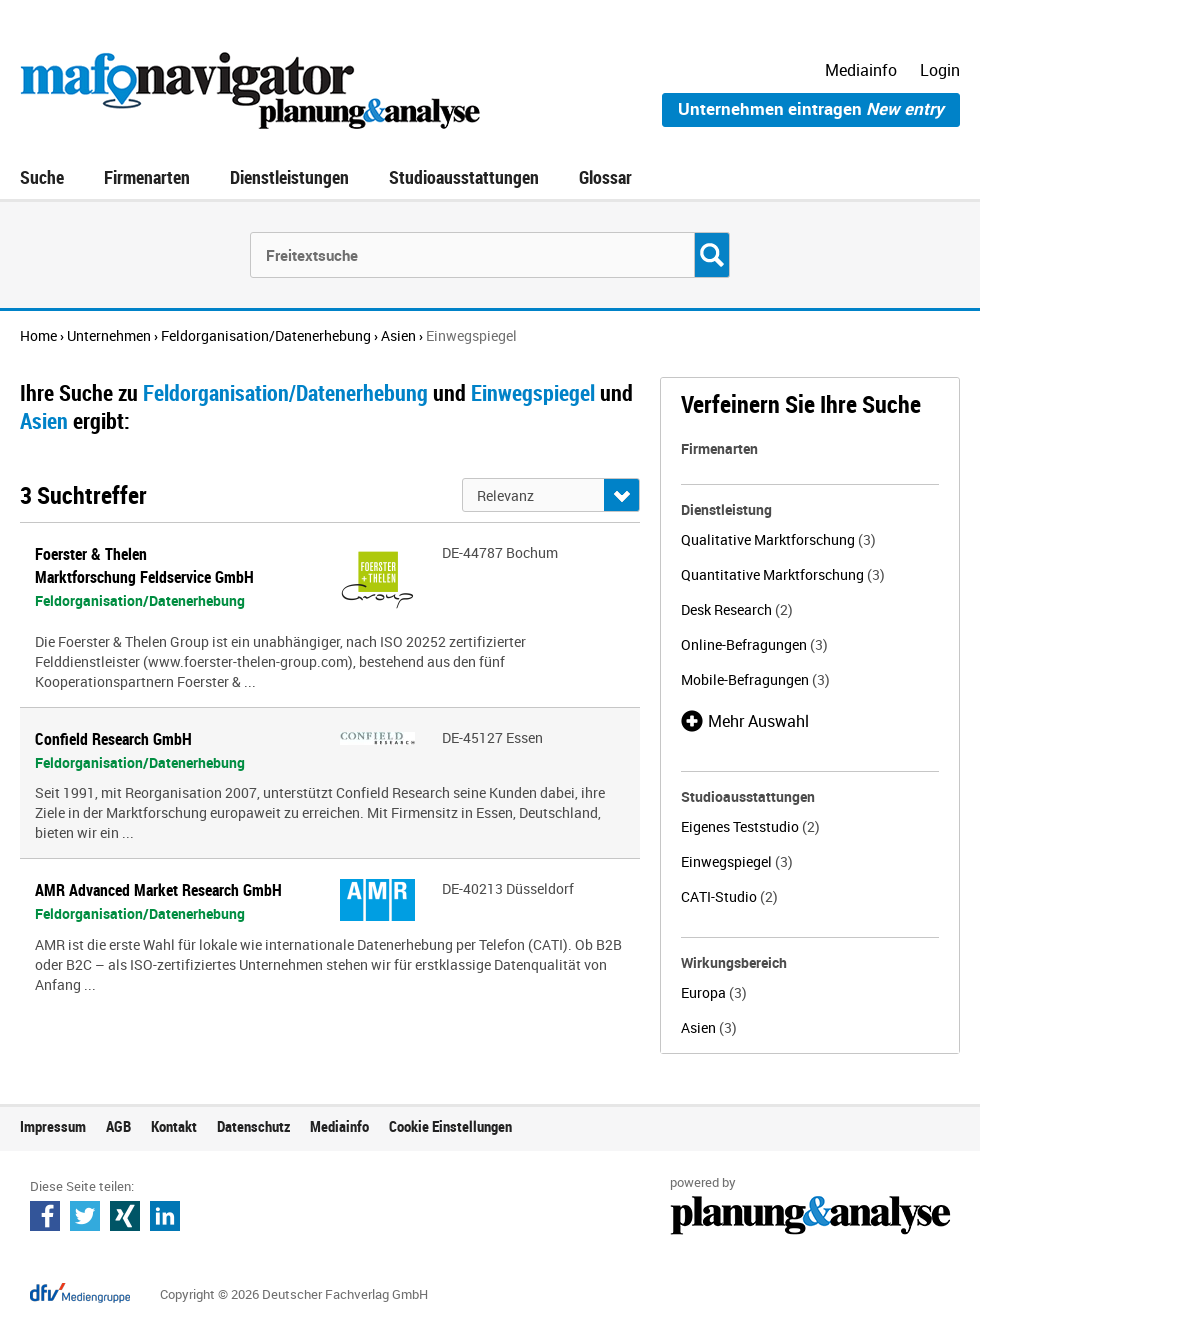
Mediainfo (861, 70)
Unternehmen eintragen (811, 108)
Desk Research (737, 609)
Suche (42, 177)
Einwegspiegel (737, 861)
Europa (714, 992)
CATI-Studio (729, 896)
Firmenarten (147, 177)
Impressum (53, 1126)
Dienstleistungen (289, 177)
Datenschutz (253, 1126)
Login (940, 70)
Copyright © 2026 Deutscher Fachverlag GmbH (294, 1294)
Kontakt (174, 1126)
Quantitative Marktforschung (783, 574)
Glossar (605, 177)
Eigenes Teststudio (750, 826)
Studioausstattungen (464, 177)
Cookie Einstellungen (450, 1126)
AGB (118, 1126)
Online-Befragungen (754, 644)
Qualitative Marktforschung (778, 539)
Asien (709, 1027)
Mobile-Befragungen (755, 679)
